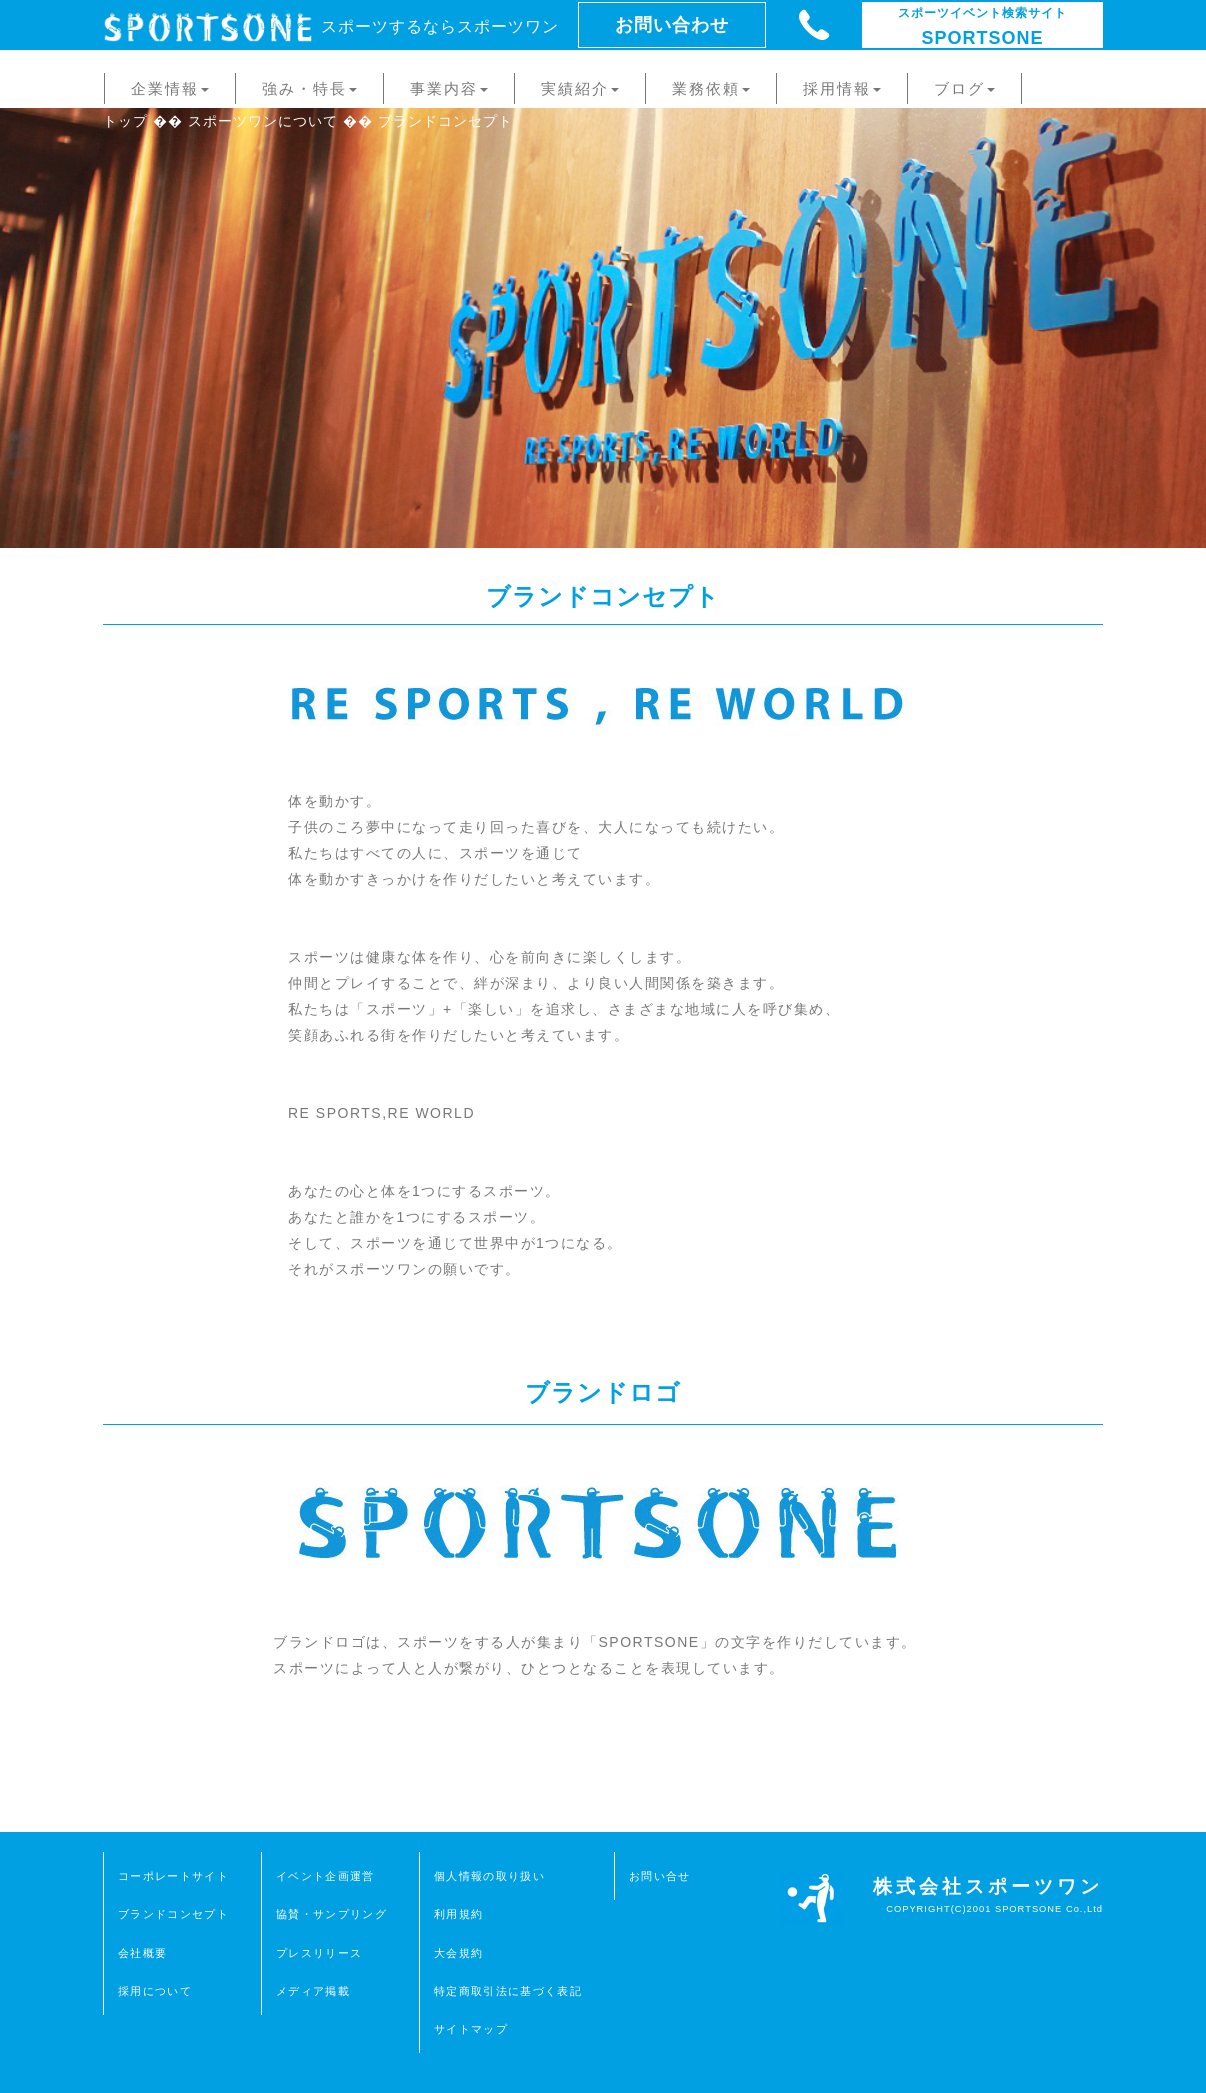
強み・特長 (309, 88)
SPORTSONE (982, 27)
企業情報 (170, 88)
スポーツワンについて (263, 121)
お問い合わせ (672, 25)
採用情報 (842, 88)
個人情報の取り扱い (489, 1876)
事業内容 (449, 88)
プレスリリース (319, 1953)
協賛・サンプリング (331, 1914)
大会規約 (458, 1953)
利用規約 (458, 1914)
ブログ (964, 88)
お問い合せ (660, 1876)
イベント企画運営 (325, 1876)
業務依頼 (711, 88)
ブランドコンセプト (173, 1914)
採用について (155, 1991)
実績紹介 (580, 88)
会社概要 (142, 1953)
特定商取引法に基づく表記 (508, 1991)
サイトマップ (471, 2029)
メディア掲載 (313, 1991)
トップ (125, 121)
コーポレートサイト (173, 1876)
